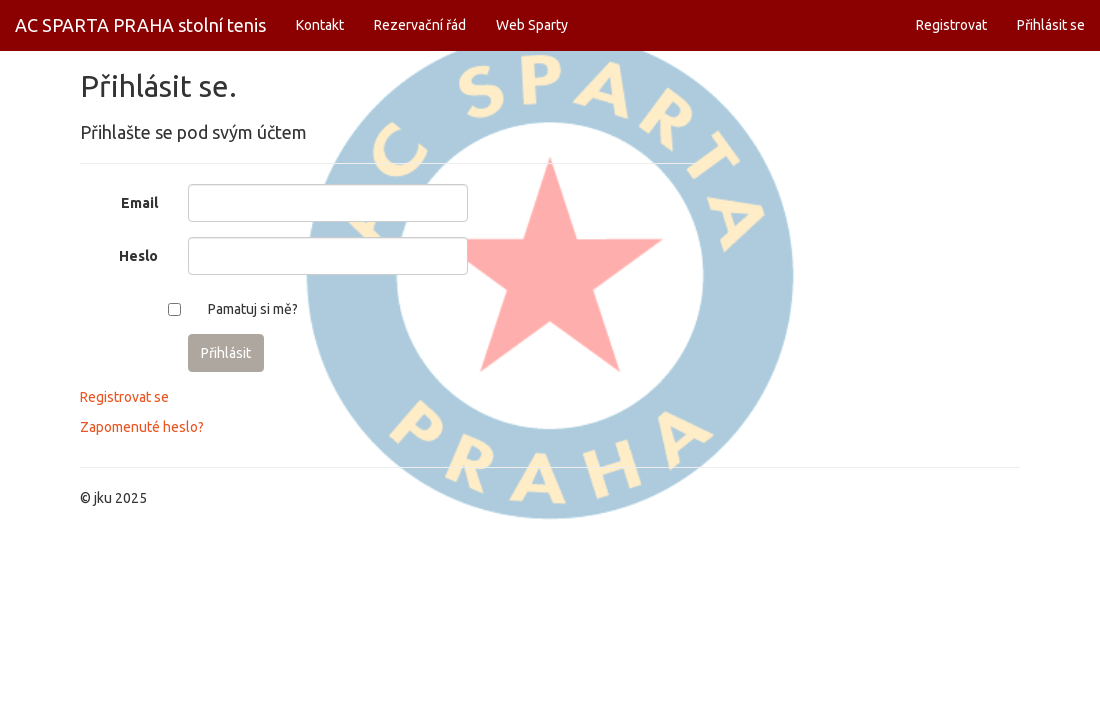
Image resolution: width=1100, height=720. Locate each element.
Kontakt (320, 25)
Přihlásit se (1051, 25)
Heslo (138, 256)
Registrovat (951, 25)
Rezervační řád (420, 25)
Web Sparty (532, 25)
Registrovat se (124, 397)
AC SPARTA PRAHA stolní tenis (140, 25)
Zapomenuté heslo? (142, 427)
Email (139, 203)
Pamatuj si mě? (253, 309)
